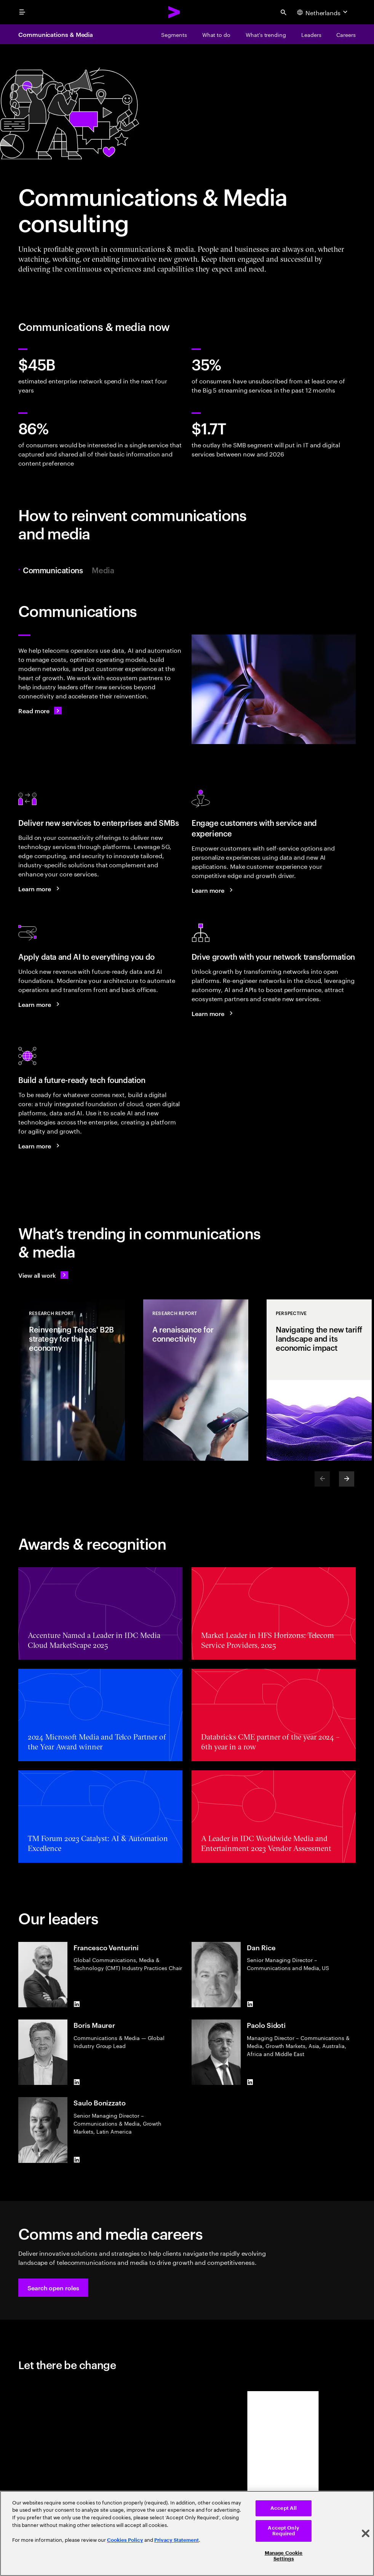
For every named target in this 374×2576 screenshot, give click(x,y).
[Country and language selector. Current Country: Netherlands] (323, 12)
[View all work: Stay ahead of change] (43, 1275)
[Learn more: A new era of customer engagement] (213, 890)
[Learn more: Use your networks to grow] (213, 1013)
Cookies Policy (125, 2540)
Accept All (283, 2508)
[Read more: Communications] (40, 710)
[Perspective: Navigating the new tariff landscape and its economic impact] (319, 1380)
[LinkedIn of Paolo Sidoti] (250, 2082)
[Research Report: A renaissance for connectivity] (195, 1380)
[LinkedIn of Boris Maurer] (76, 2082)
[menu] (22, 12)
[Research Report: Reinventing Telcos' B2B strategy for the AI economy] (72, 1380)
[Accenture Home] (174, 12)
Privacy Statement (176, 2540)
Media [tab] (103, 569)
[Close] (365, 2533)
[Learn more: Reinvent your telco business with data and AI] (40, 1004)
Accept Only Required (283, 2530)
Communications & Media (55, 34)
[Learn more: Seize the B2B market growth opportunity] (40, 888)
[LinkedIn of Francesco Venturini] (76, 2004)
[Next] (346, 1479)
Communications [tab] (55, 569)
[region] (187, 2533)
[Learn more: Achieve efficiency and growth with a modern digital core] (40, 1146)
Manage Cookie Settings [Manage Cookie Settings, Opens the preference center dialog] (284, 2556)
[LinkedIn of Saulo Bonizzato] (76, 2160)
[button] (53, 2288)
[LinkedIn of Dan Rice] (250, 2004)
